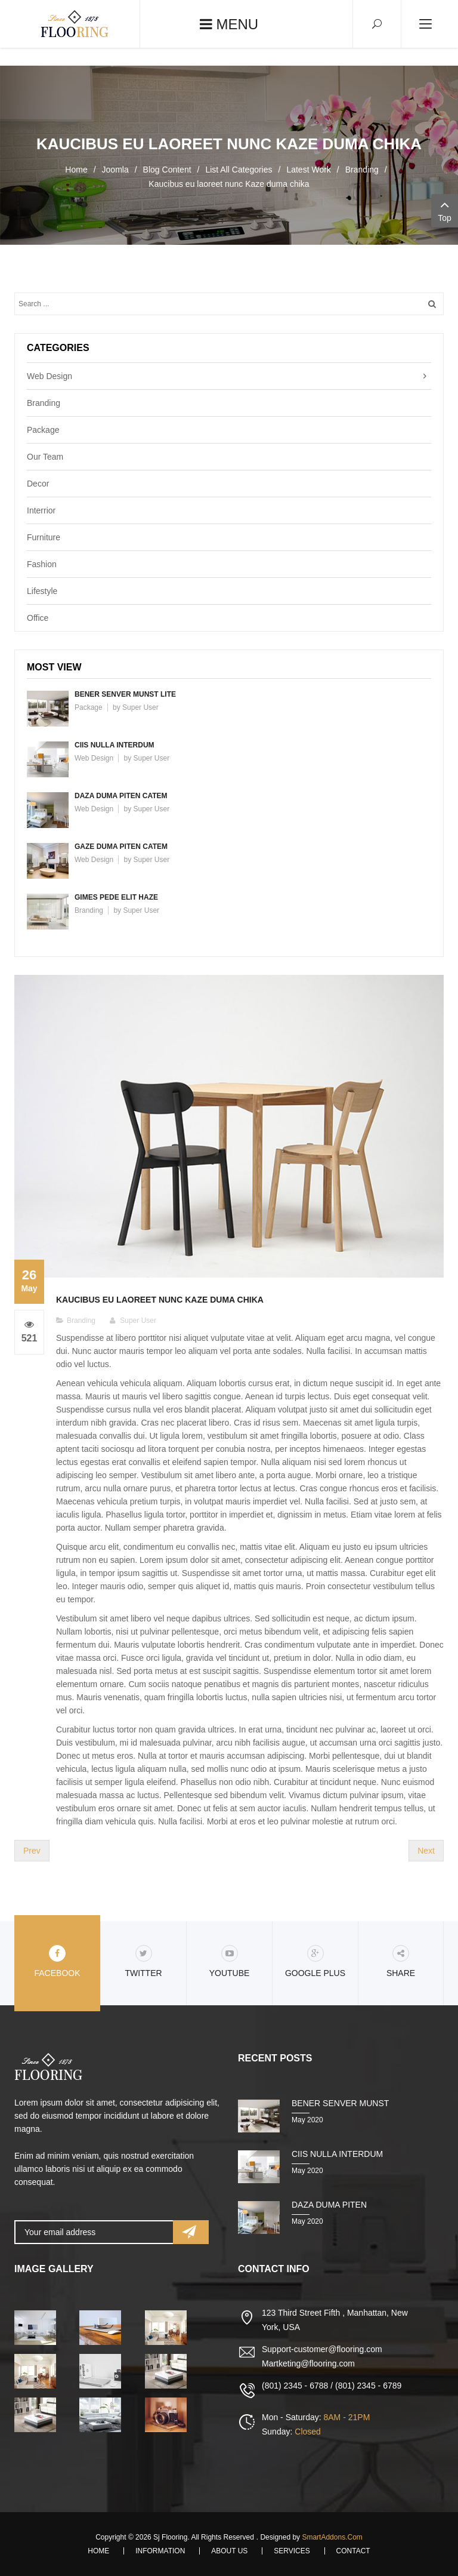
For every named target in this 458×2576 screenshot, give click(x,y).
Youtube (229, 1961)
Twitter (143, 1961)
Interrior (41, 510)
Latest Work (308, 169)
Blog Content (167, 169)
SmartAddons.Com (332, 2537)
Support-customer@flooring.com (322, 2349)
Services (292, 2551)
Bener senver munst (340, 2103)
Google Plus (315, 1961)
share (400, 1961)
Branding (362, 169)
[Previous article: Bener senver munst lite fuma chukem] (31, 1850)
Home (76, 169)
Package (43, 430)
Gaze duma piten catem (121, 846)
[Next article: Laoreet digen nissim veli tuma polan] (426, 1850)
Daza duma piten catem (121, 796)
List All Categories (238, 169)
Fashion (42, 564)
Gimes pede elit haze (116, 897)
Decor (38, 483)
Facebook (57, 1961)
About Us (229, 2551)
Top (444, 210)
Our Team (45, 456)
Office (37, 618)
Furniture (43, 537)
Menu (229, 24)
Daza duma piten (329, 2204)
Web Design (49, 376)
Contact (353, 2551)
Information (160, 2551)
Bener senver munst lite (125, 694)
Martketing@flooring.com (308, 2363)
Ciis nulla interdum (114, 745)
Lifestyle (42, 591)
